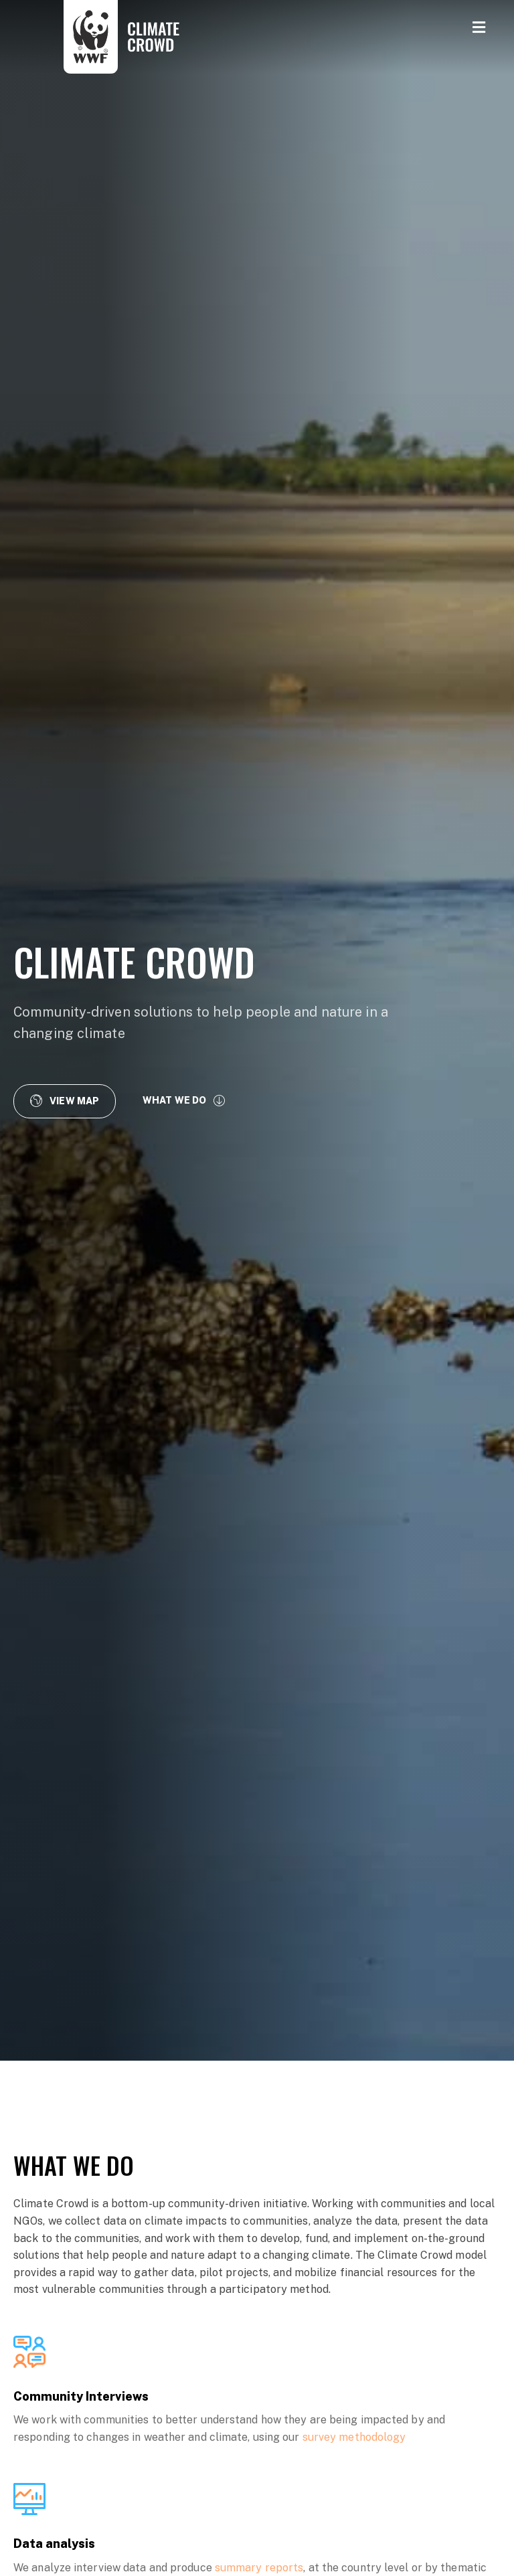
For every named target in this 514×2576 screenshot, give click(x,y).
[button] (64, 1101)
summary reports (259, 2567)
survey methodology (354, 2437)
